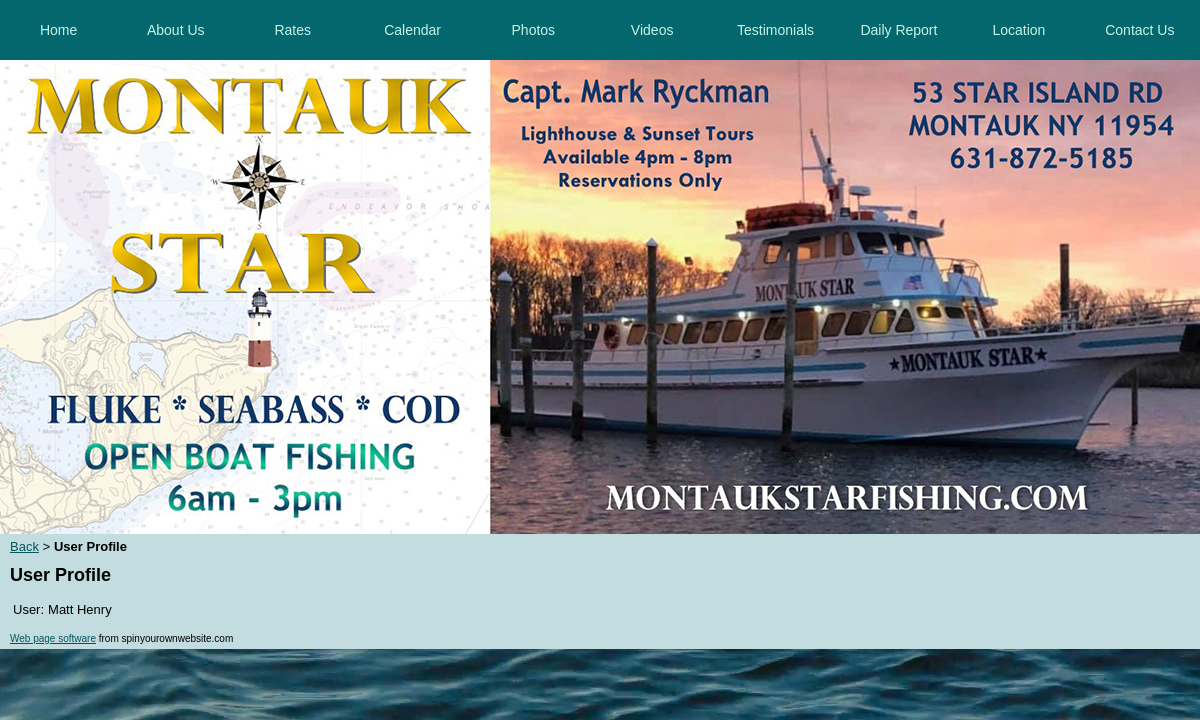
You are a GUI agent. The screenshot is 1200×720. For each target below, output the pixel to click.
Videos (652, 30)
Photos (534, 30)
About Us (176, 30)
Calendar (412, 30)
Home (58, 30)
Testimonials (775, 30)
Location (1018, 30)
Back (24, 546)
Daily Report (898, 30)
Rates (292, 30)
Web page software (53, 638)
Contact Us (1139, 30)
